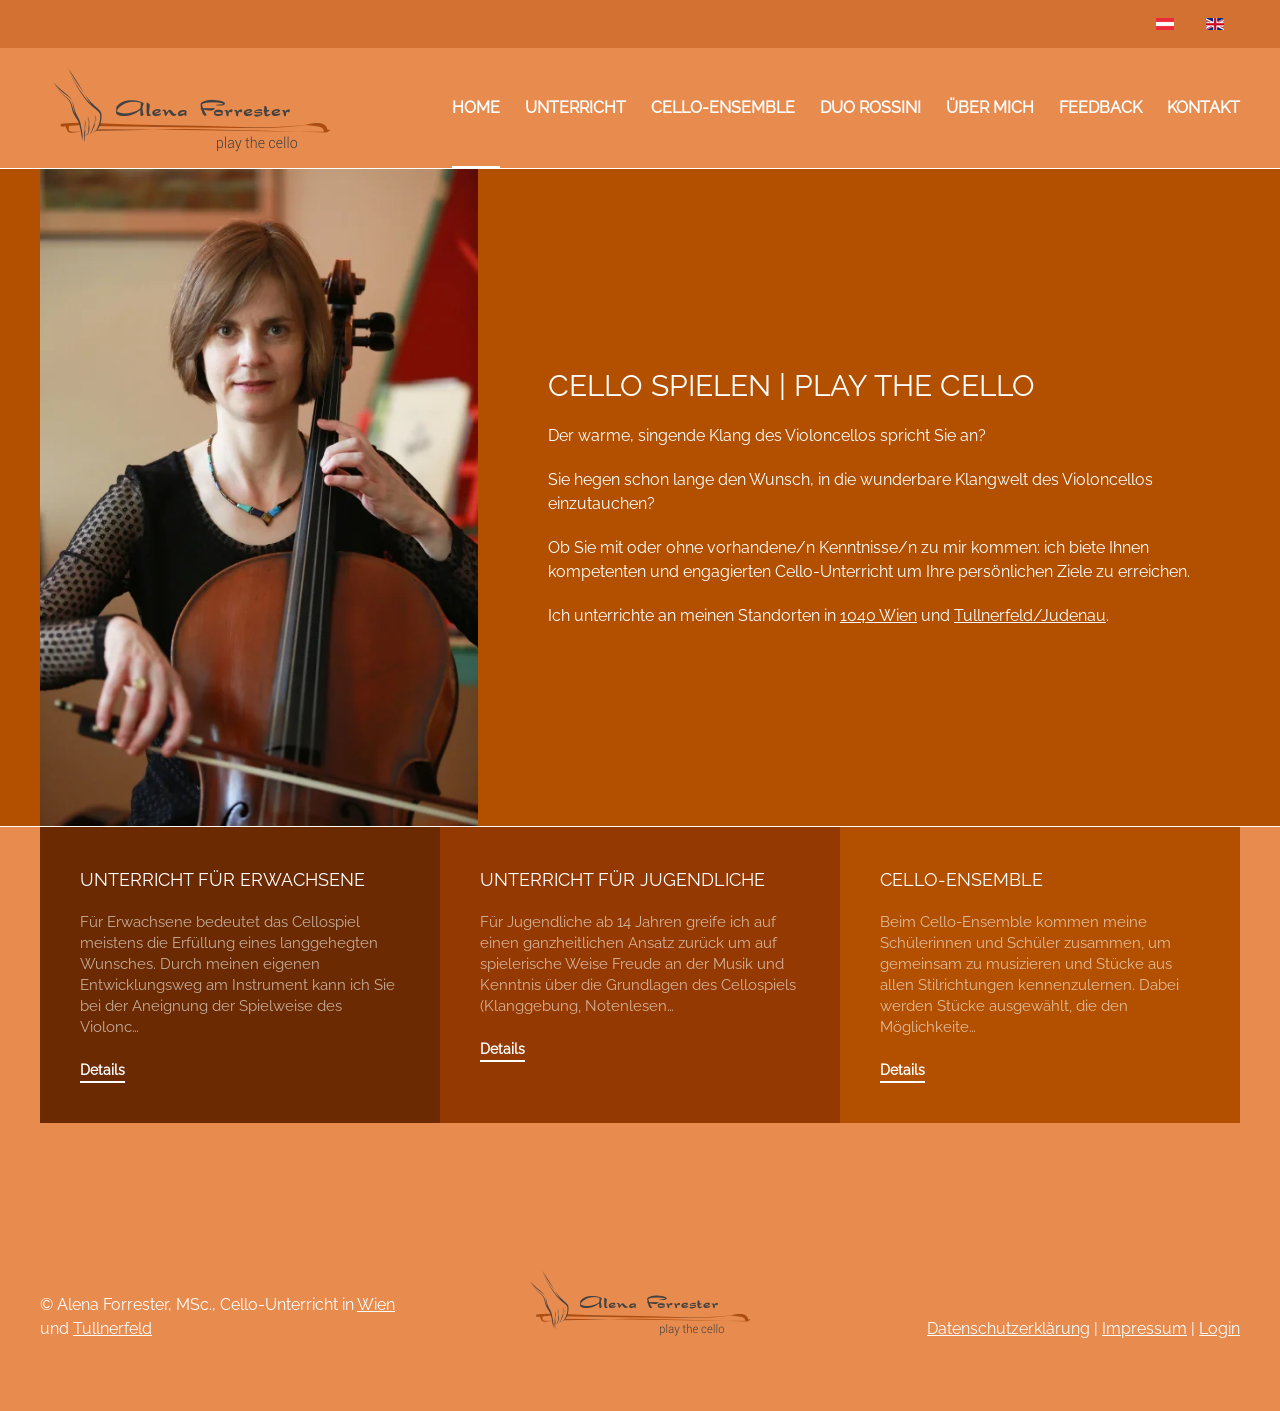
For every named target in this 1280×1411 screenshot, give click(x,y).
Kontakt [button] (1203, 107)
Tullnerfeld (112, 1328)
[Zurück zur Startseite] (190, 108)
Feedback (1100, 107)
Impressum (1144, 1328)
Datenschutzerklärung (1008, 1328)
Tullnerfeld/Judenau (1030, 615)
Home (476, 107)
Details (102, 1070)
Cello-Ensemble (723, 107)
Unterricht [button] (575, 107)
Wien (376, 1304)
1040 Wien (878, 615)
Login (1219, 1328)
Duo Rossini (870, 107)
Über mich (990, 107)
